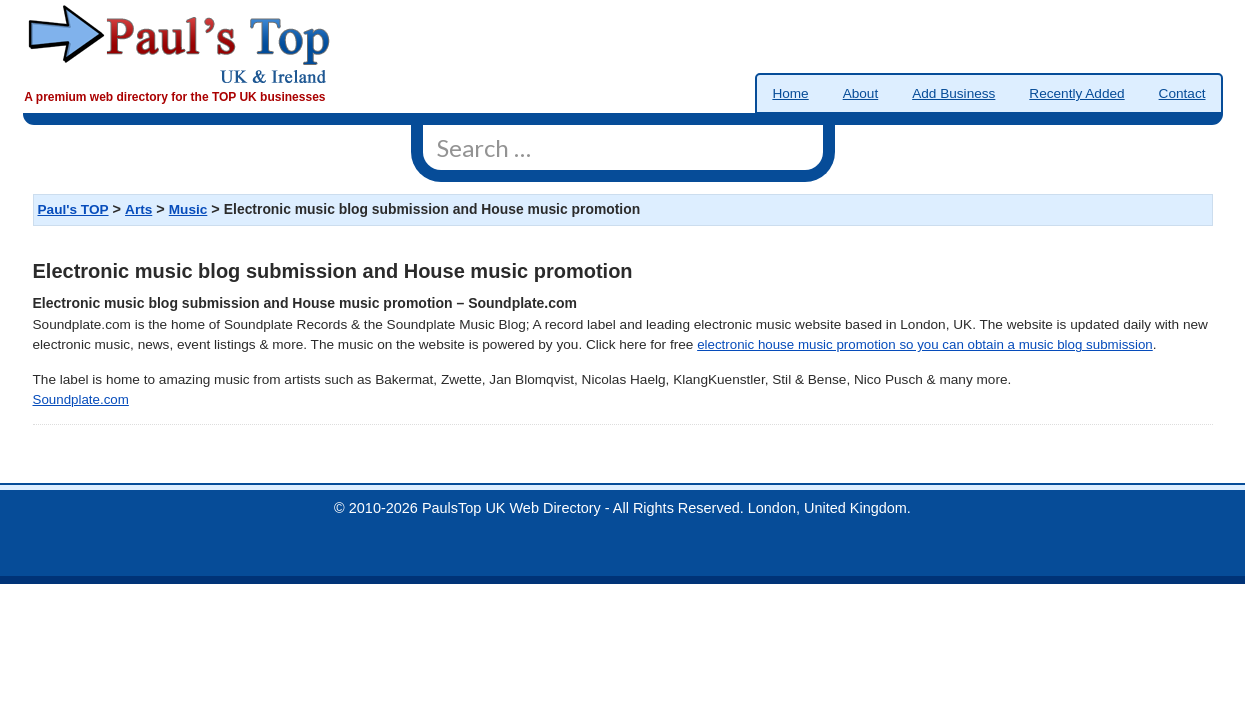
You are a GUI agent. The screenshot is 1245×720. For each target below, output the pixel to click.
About (861, 93)
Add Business (953, 93)
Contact (1182, 93)
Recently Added (1076, 93)
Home (790, 93)
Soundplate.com (81, 399)
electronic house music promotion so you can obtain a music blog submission (925, 344)
